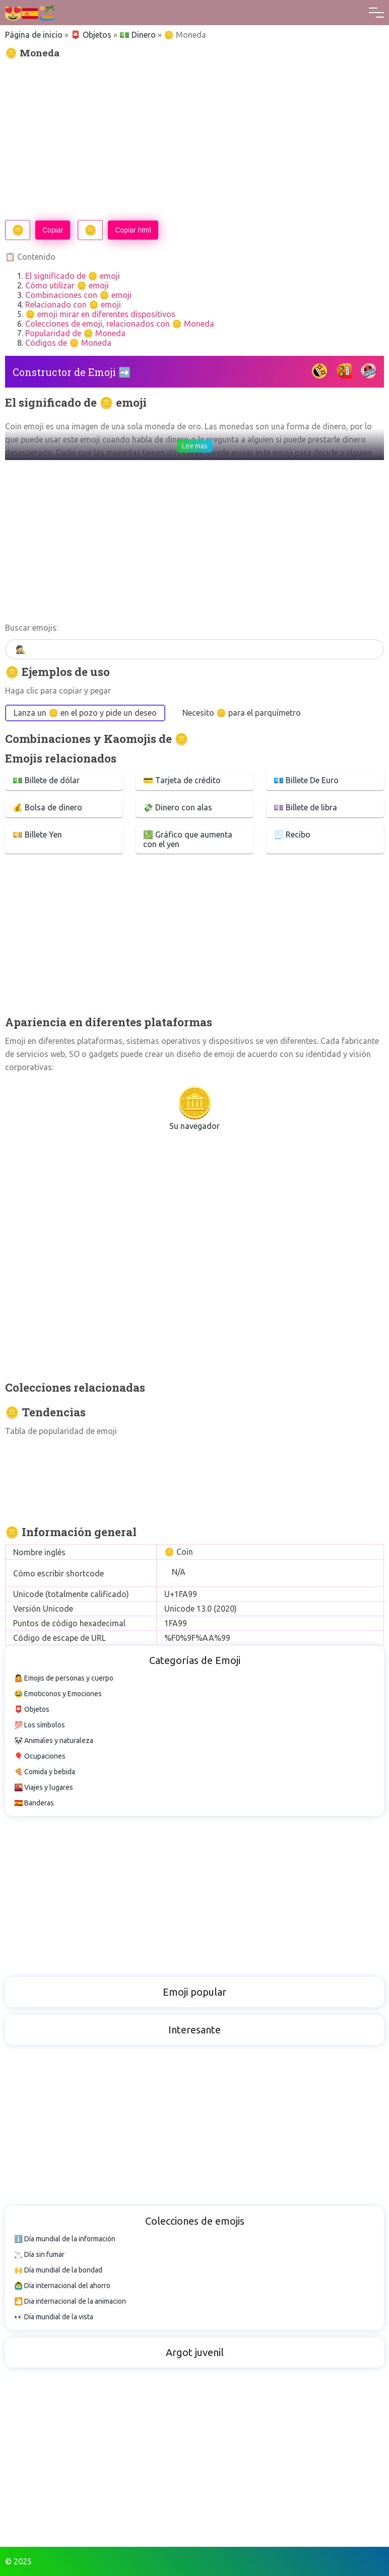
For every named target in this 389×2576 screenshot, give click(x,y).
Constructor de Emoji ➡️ (72, 371)
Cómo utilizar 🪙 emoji (67, 285)
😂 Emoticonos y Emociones (58, 1694)
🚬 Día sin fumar (39, 2254)
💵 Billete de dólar (46, 780)
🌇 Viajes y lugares (43, 1787)
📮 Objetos (91, 34)
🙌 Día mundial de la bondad (58, 2270)
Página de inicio (33, 34)
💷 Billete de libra (305, 807)
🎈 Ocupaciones (40, 1756)
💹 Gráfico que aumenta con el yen (187, 839)
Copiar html (133, 230)
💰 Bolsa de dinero (47, 807)
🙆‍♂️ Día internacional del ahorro (62, 2286)
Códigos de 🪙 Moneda (68, 342)
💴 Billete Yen (37, 834)
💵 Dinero (137, 34)
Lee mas (195, 446)
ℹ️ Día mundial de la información (64, 2239)
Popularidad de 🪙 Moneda (75, 333)
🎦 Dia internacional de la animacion (70, 2301)
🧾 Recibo (292, 834)
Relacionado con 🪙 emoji (73, 304)
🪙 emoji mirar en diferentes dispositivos (100, 314)
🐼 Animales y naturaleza (53, 1740)
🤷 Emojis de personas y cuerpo (63, 1678)
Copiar (52, 230)
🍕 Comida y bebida (44, 1772)
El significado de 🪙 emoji (72, 275)
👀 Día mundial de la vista (53, 2317)
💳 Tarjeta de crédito (182, 780)
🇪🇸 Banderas (34, 1803)
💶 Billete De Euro (306, 780)
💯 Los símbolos (39, 1725)
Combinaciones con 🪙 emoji (78, 294)
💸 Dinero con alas (177, 807)
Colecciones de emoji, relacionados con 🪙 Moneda (119, 323)
